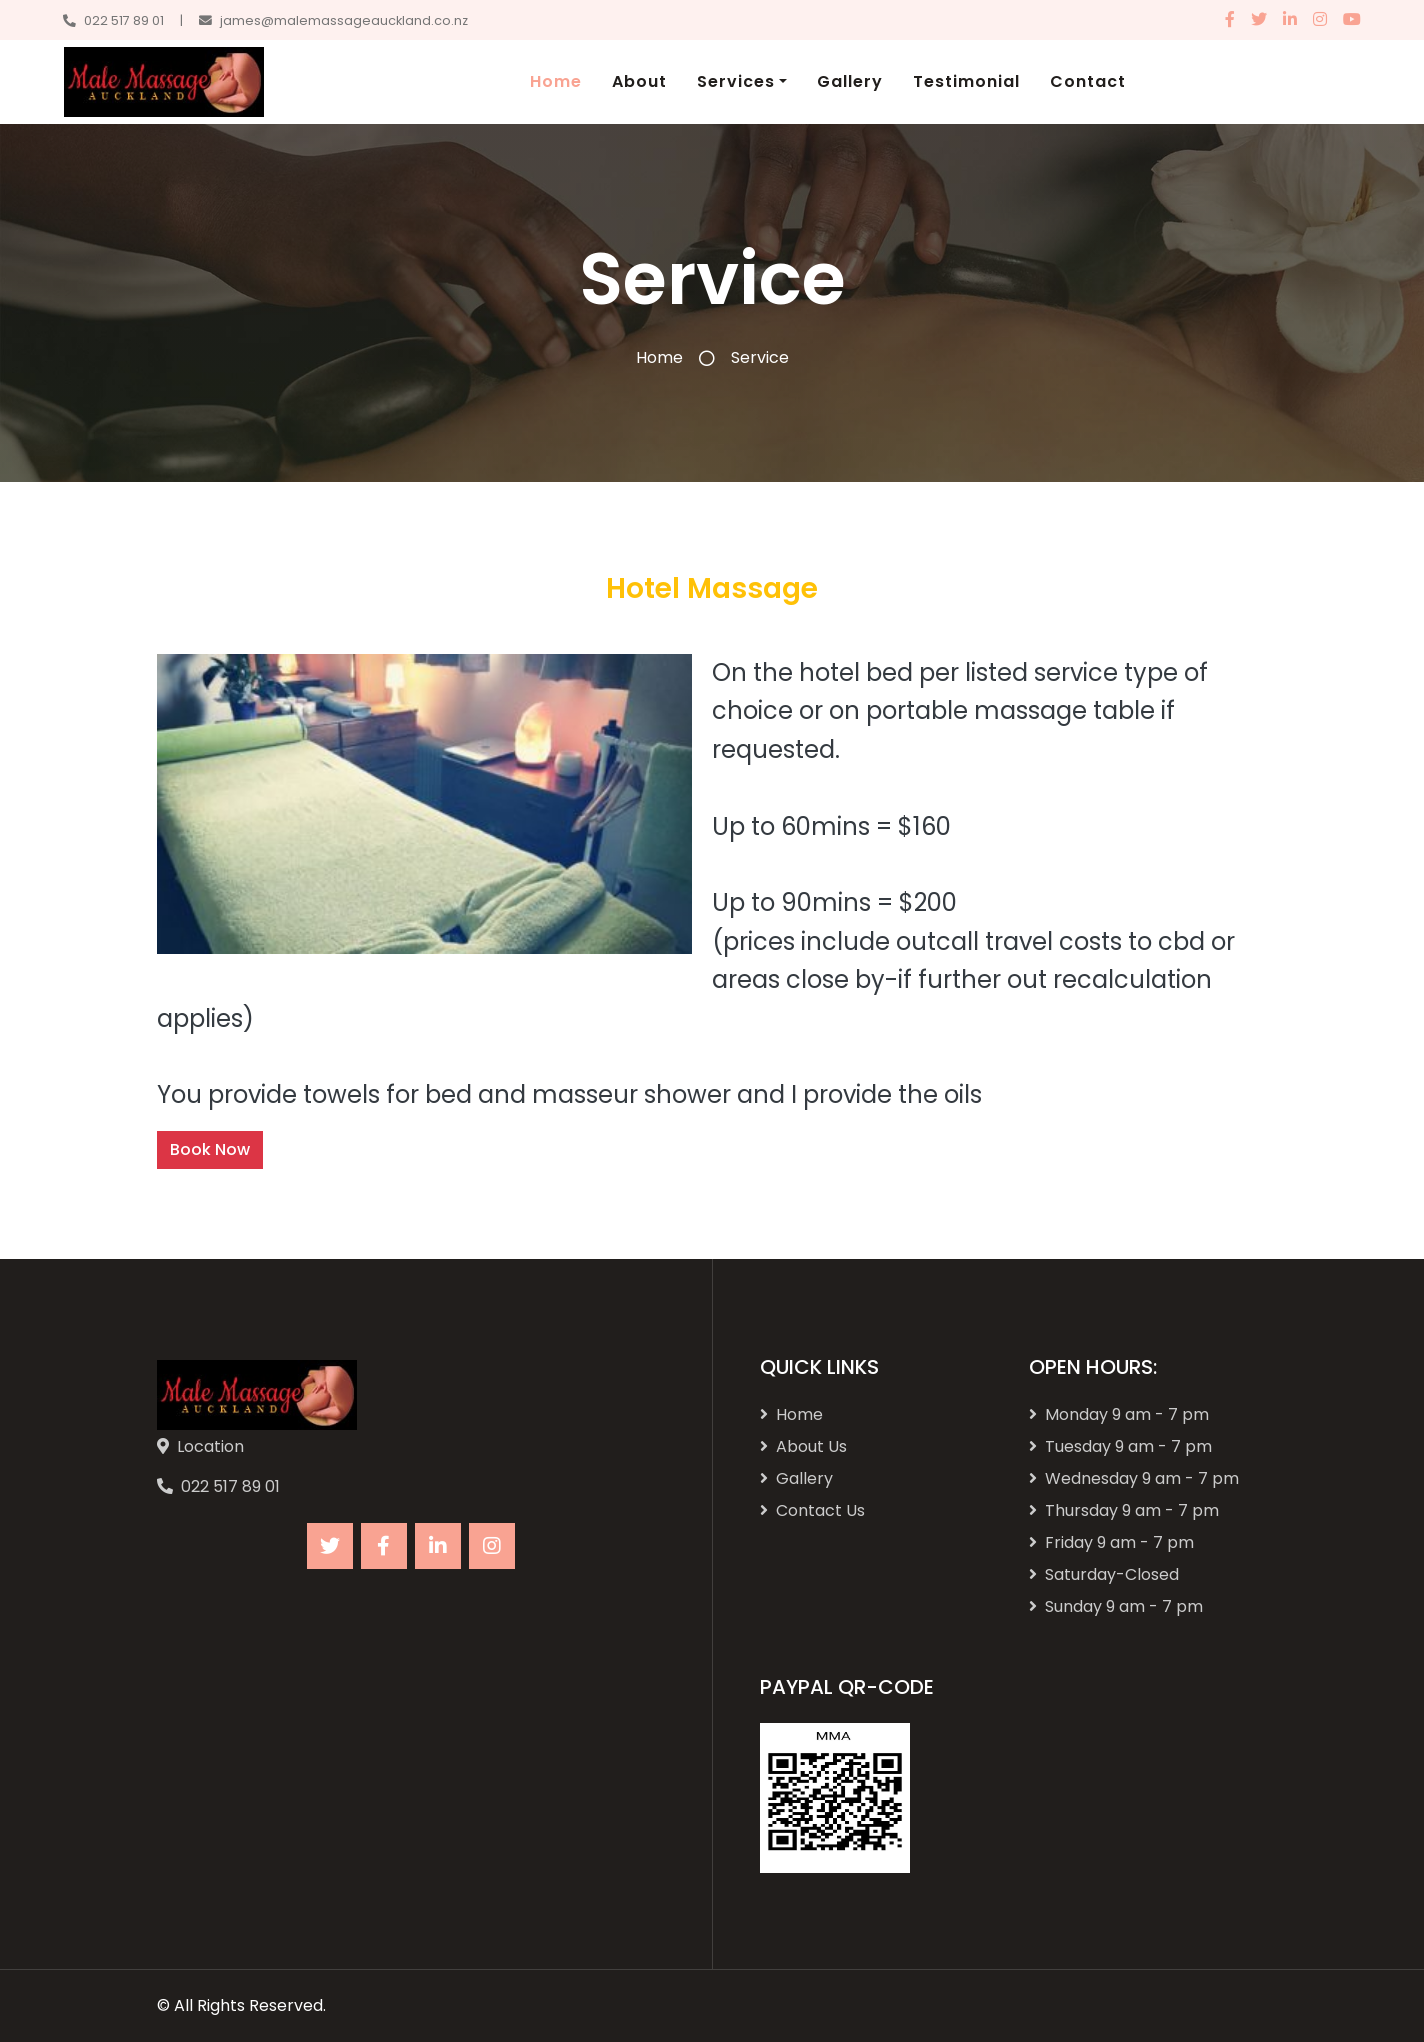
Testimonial (966, 81)
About (639, 81)
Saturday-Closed (1104, 1574)
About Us (803, 1446)
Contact (1088, 81)
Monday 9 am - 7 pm (1119, 1414)
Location (210, 1446)
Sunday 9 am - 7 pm (1116, 1606)
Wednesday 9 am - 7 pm (1134, 1478)
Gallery (850, 81)
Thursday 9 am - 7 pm (1124, 1510)
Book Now (210, 1149)
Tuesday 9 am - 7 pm (1120, 1446)
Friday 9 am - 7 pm (1111, 1542)
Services (736, 81)
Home (556, 81)
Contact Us (812, 1510)
